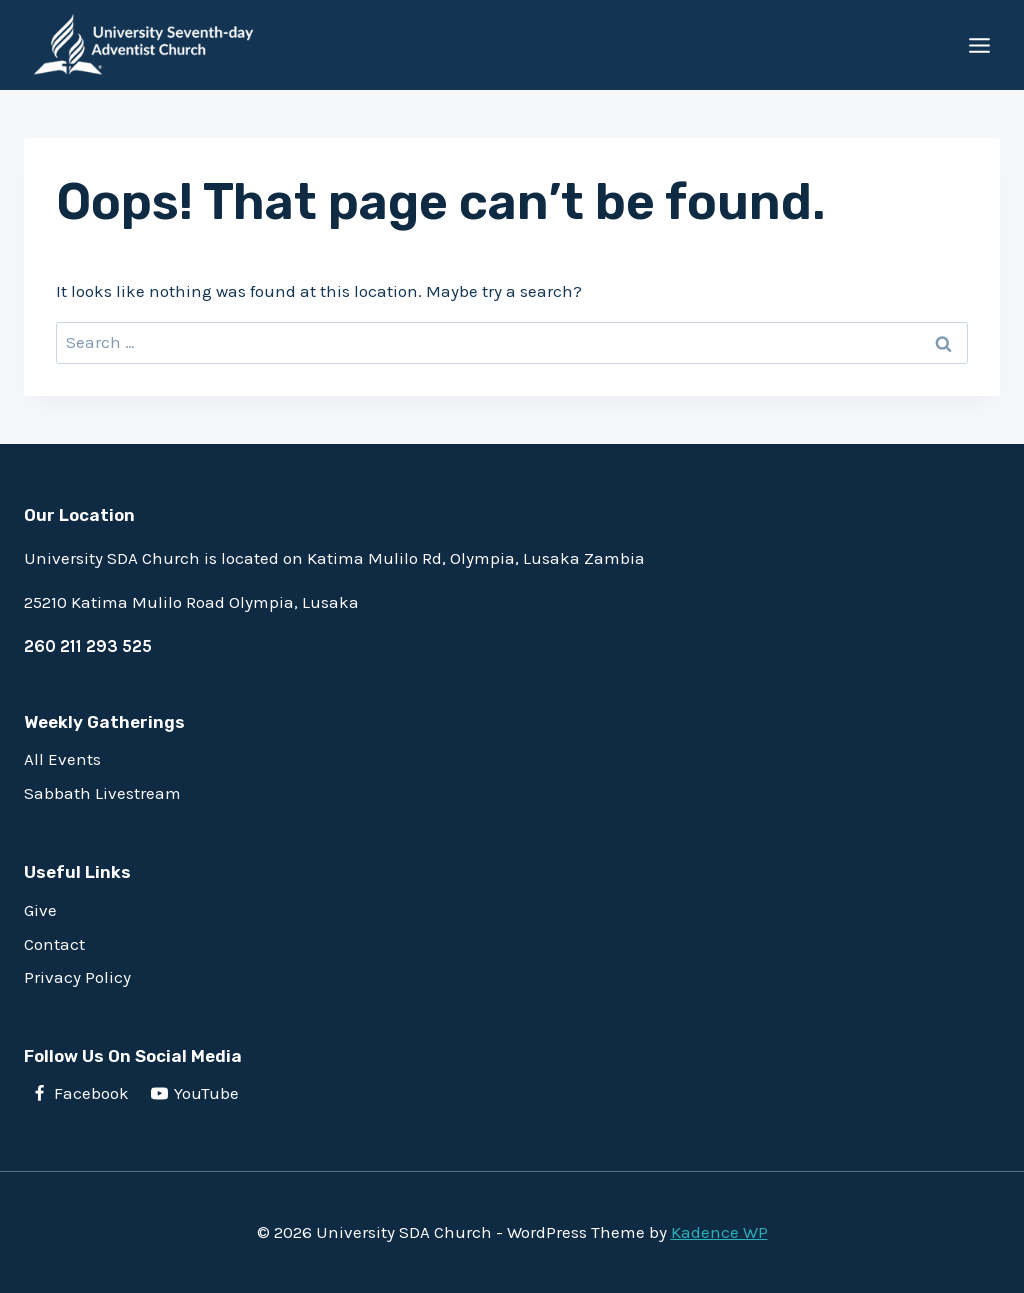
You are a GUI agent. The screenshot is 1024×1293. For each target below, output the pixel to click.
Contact (54, 944)
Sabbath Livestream (102, 793)
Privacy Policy (77, 977)
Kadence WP (719, 1232)
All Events (62, 759)
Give (40, 910)
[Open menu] (979, 45)
